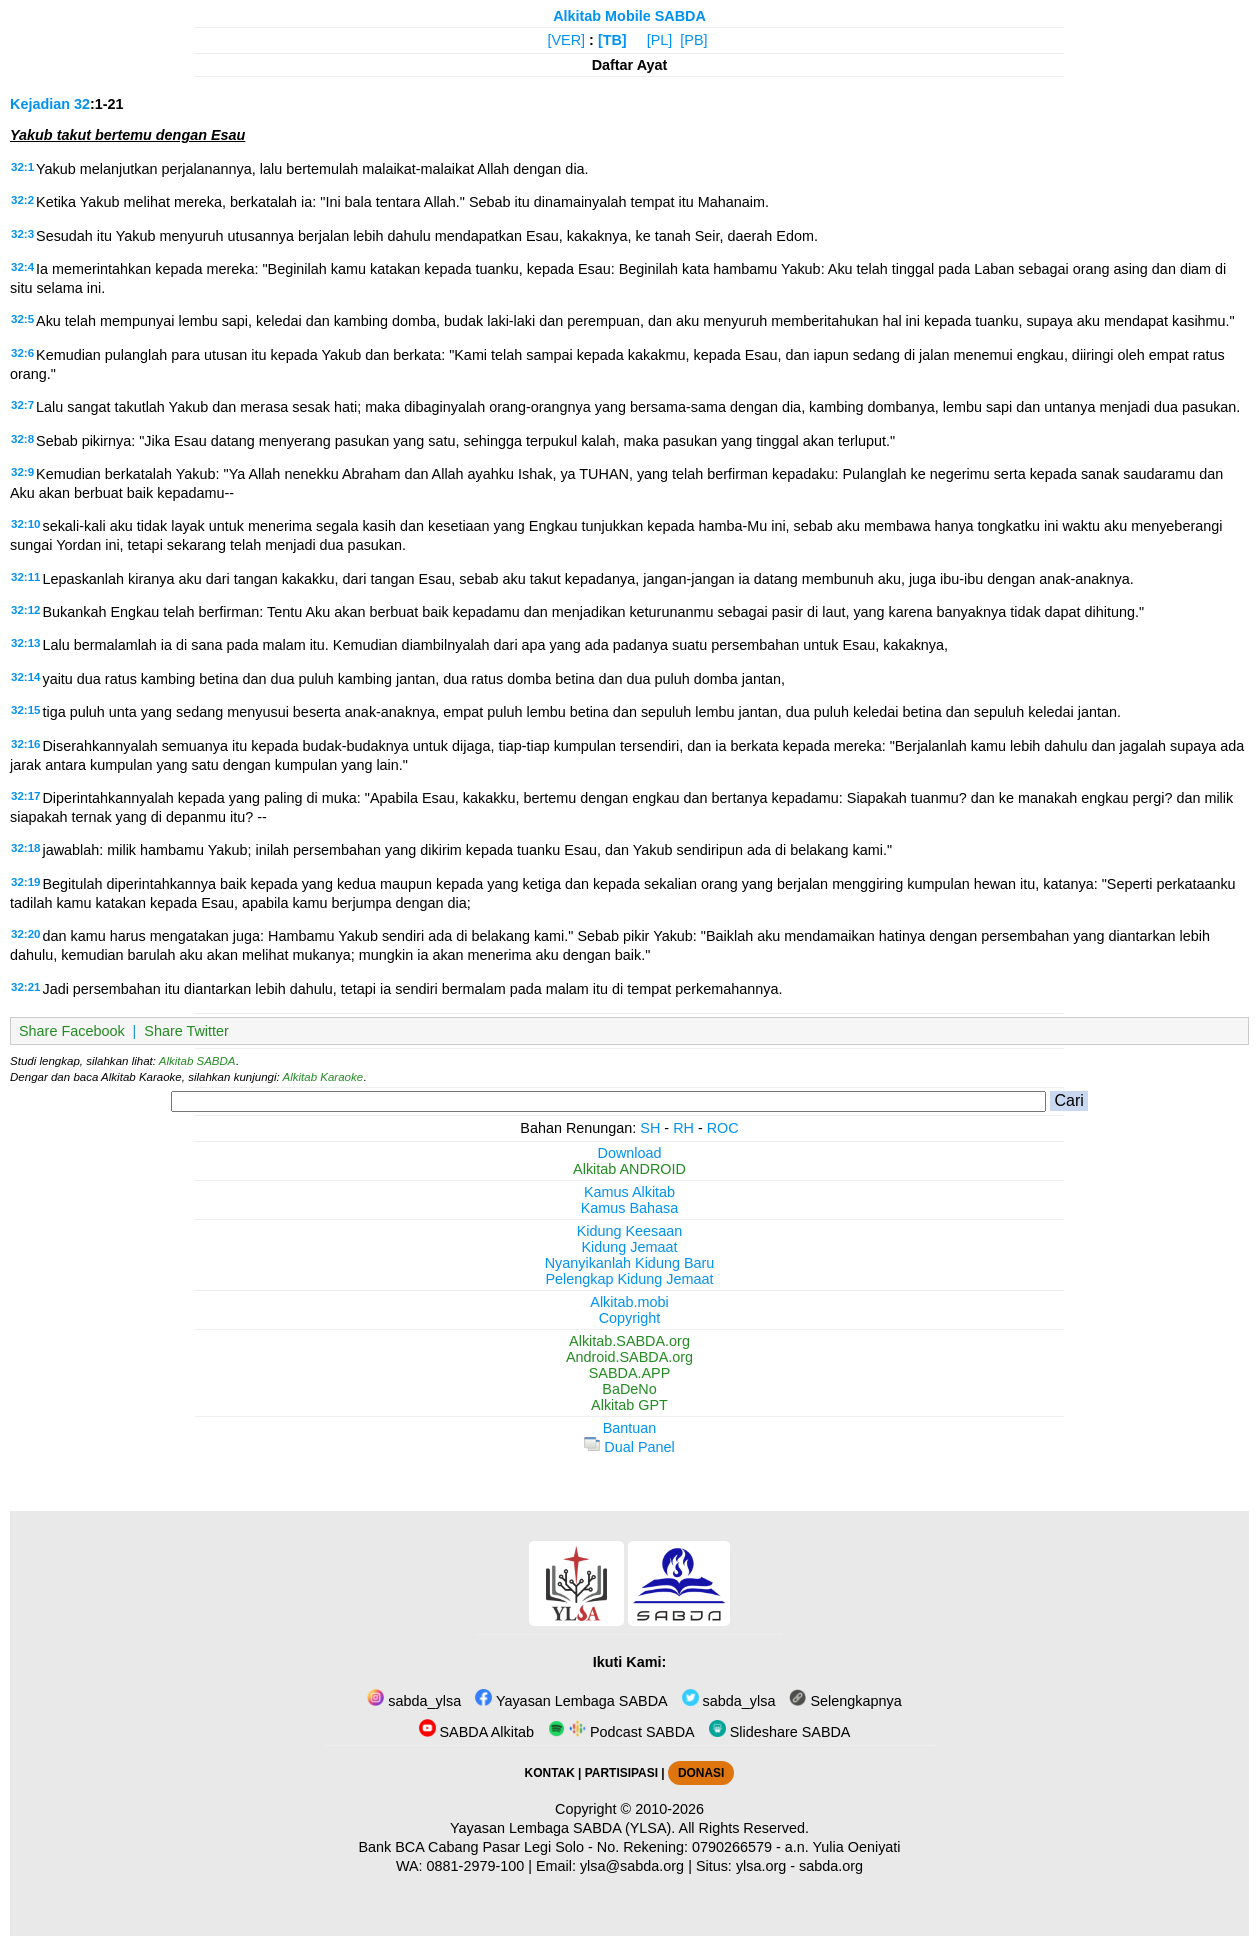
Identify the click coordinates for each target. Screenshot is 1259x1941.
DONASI (701, 1773)
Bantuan (630, 1428)
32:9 (22, 472)
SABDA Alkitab (476, 1732)
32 (82, 104)
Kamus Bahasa (630, 1208)
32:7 (22, 405)
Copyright (630, 1318)
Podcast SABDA (621, 1732)
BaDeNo (629, 1389)
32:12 (25, 610)
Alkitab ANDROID (629, 1169)
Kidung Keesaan (630, 1231)
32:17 (25, 796)
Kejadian (40, 104)
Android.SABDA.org (629, 1357)
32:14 (25, 677)
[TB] (612, 40)
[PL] (660, 40)
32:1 (22, 167)
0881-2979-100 (476, 1866)
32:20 (25, 934)
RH (683, 1128)
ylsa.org (761, 1866)
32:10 (25, 524)
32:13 (25, 643)
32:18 (25, 848)
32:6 (22, 353)
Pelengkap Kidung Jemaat (629, 1279)
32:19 (25, 882)
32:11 (25, 577)
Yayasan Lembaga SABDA (571, 1701)
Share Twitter (186, 1031)
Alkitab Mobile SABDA (629, 16)
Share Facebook (72, 1031)
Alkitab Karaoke (323, 1077)
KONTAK (550, 1773)
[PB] (693, 40)
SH (650, 1128)
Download (630, 1153)
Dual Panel (629, 1447)
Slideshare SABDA (780, 1732)
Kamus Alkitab (629, 1192)
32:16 (25, 744)
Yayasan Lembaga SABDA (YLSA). (562, 1828)
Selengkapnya (845, 1701)
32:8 (22, 439)
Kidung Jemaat (630, 1247)
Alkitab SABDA (197, 1061)
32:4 (22, 267)
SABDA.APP (630, 1373)
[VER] (567, 40)
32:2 (22, 200)
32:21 (25, 987)
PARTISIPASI (621, 1773)
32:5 (22, 319)
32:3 (22, 234)
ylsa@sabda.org (632, 1866)
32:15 (25, 710)
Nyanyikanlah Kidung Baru (630, 1263)
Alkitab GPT (629, 1405)
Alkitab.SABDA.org (629, 1341)
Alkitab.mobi (629, 1302)
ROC (723, 1128)
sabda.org (831, 1866)
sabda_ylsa (414, 1701)
